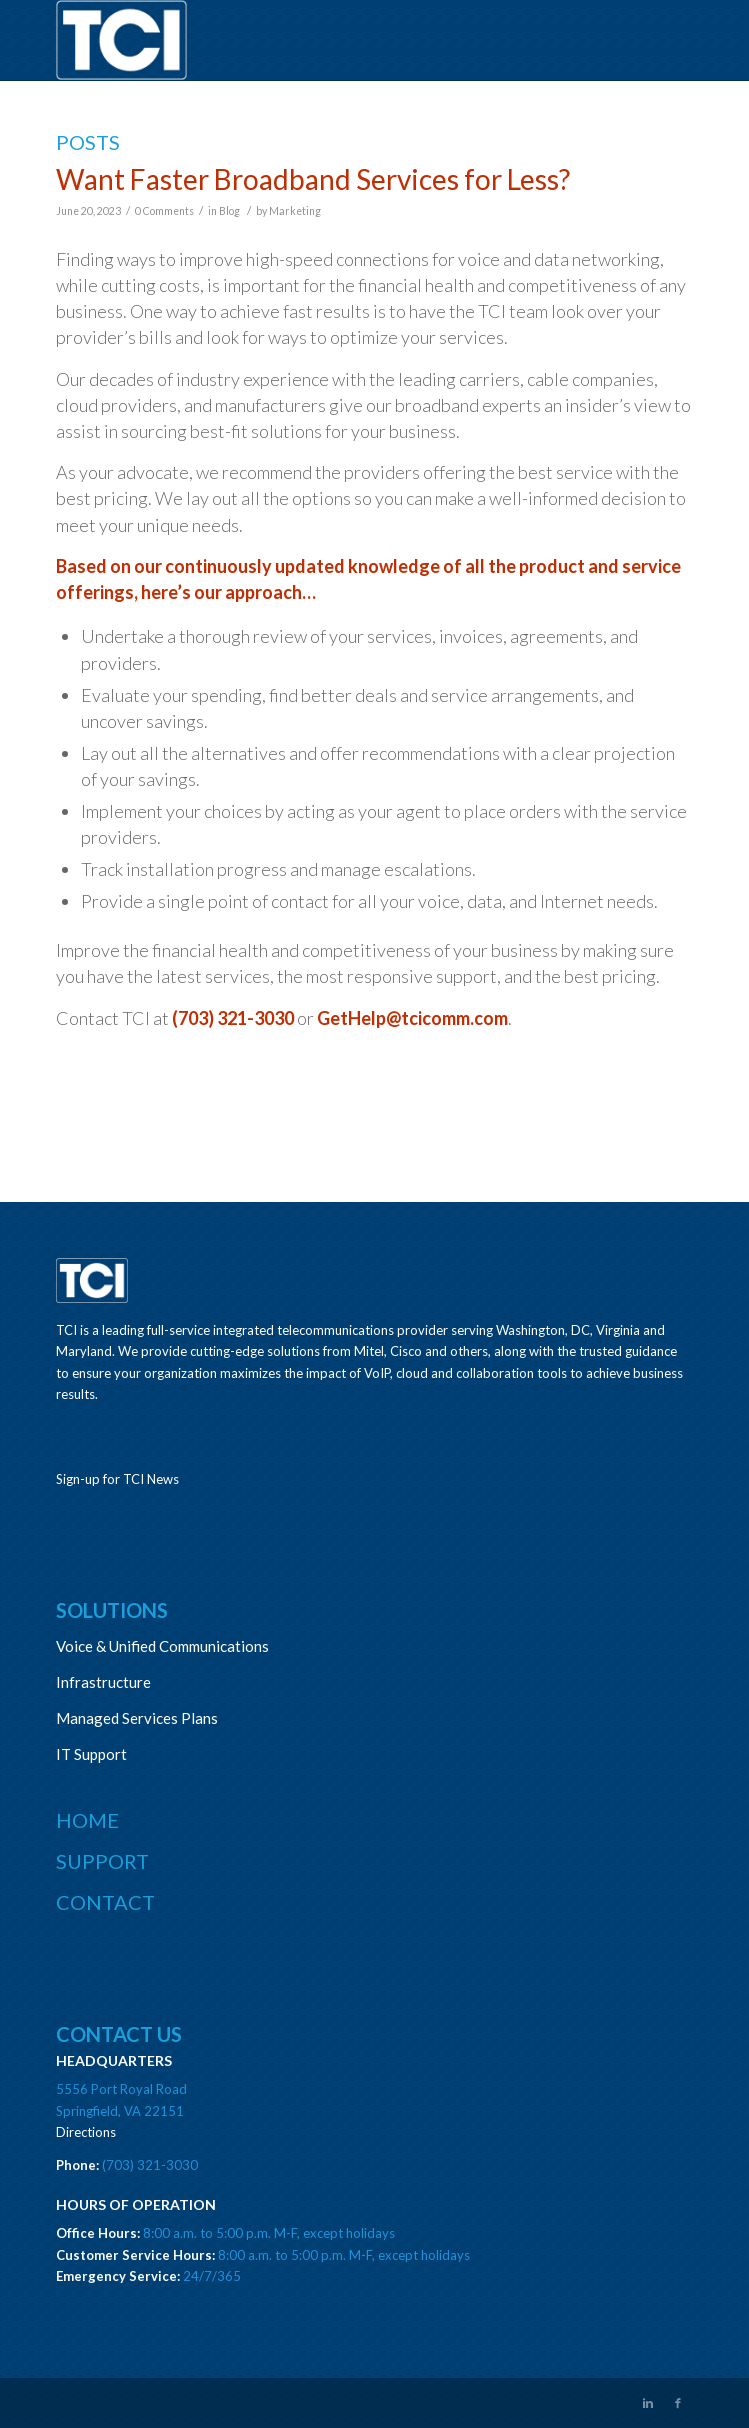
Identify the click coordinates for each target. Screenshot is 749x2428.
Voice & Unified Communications (162, 1646)
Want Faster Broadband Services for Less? (313, 179)
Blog (229, 211)
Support (102, 1861)
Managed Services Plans (137, 1718)
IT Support (91, 1754)
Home (87, 1820)
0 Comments (164, 211)
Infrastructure (103, 1682)
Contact (105, 1902)
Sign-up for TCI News (117, 1479)
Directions (86, 2132)
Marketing (295, 211)
